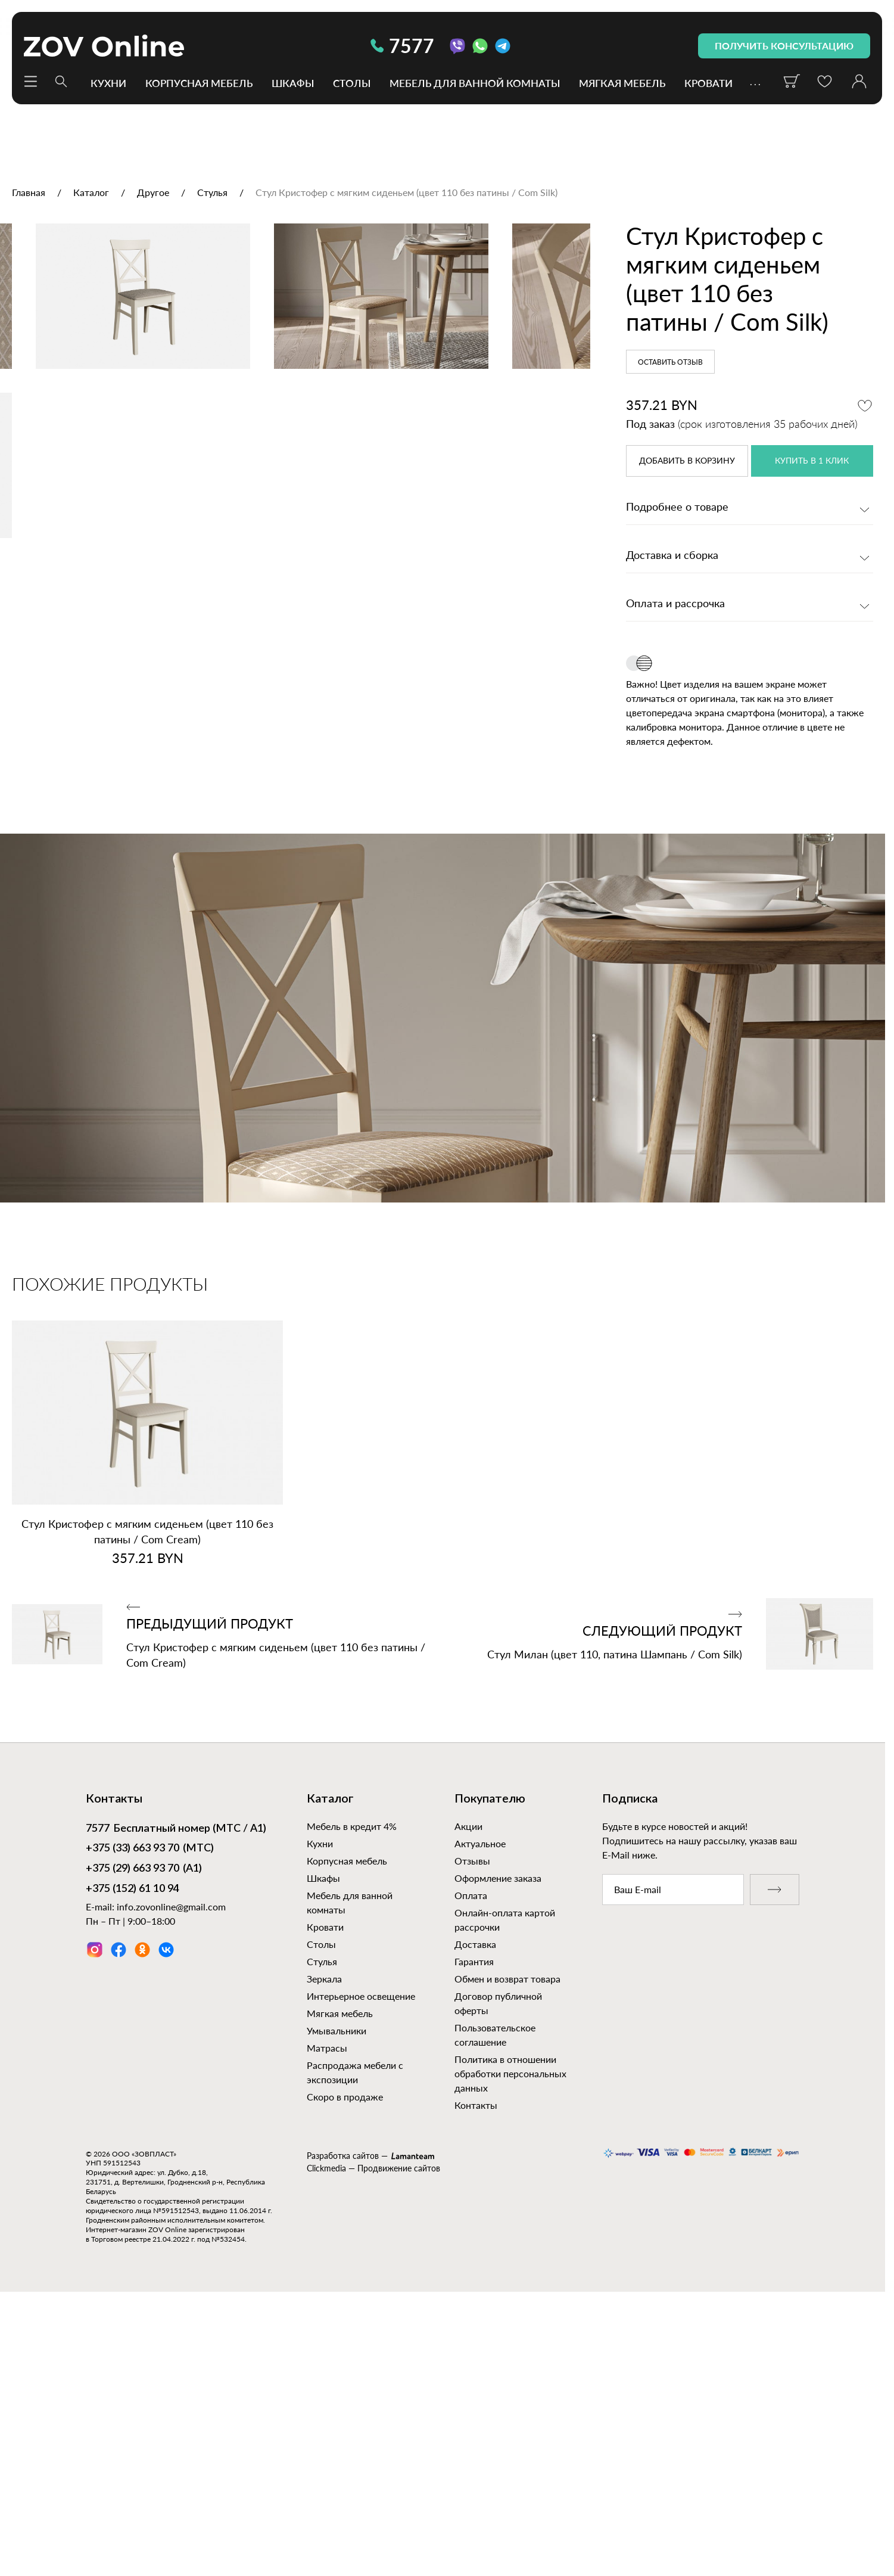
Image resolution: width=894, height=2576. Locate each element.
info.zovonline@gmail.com (171, 2185)
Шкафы (293, 82)
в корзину (687, 461)
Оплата (470, 2173)
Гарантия (474, 2239)
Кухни (108, 82)
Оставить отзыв (670, 362)
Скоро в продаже (345, 2375)
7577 (402, 45)
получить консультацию (784, 45)
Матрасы (327, 2326)
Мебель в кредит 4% (352, 2104)
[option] (295, 415)
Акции (468, 2104)
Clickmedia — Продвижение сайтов (373, 2447)
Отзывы (472, 2139)
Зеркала (324, 2257)
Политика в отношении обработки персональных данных (510, 2352)
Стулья (322, 2239)
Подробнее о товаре (677, 507)
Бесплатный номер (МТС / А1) (176, 2107)
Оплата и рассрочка (675, 604)
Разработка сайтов (343, 2434)
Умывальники (336, 2308)
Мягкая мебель (622, 82)
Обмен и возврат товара (507, 2257)
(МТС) (150, 2128)
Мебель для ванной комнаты (475, 82)
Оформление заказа (497, 2156)
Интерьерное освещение (361, 2274)
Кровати (708, 82)
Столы (351, 82)
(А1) (144, 2148)
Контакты (475, 2383)
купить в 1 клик (812, 461)
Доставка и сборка (672, 556)
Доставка (475, 2222)
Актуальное (480, 2121)
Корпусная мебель (199, 82)
